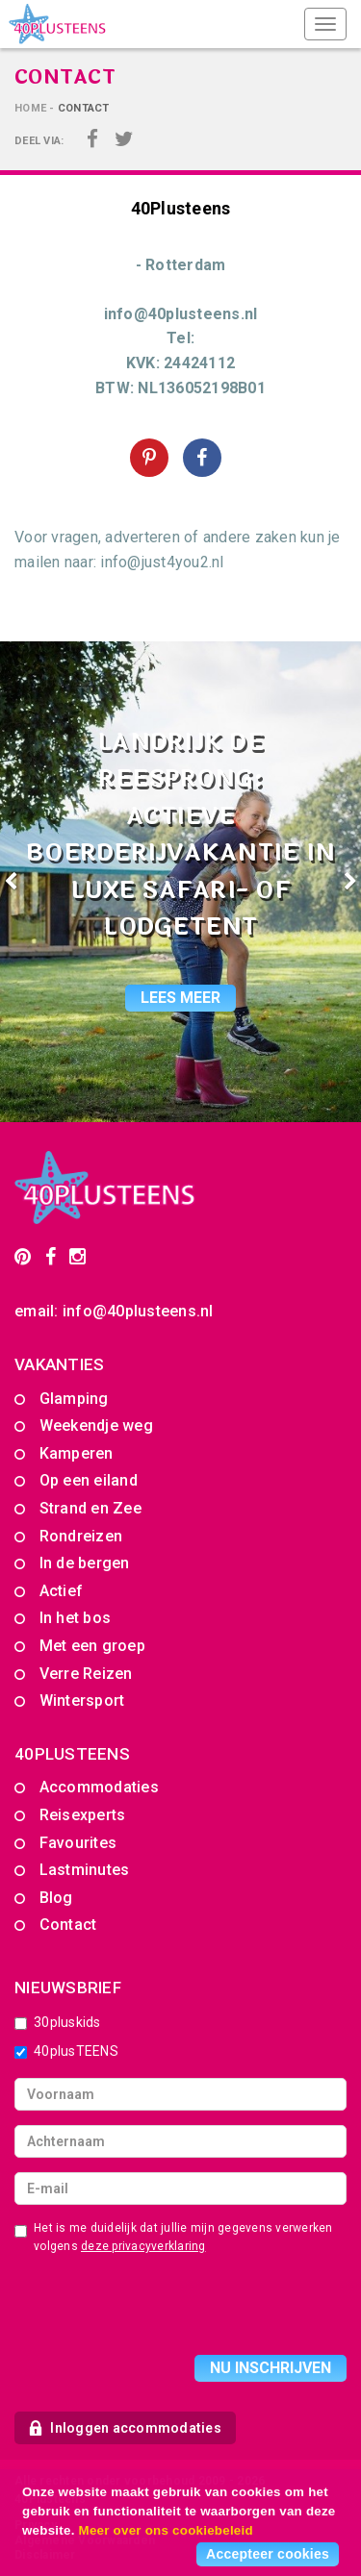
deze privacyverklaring (143, 2246)
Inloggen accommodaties (125, 2428)
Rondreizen (81, 1536)
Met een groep (92, 1646)
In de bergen (84, 1563)
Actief (61, 1591)
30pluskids (57, 2022)
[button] (27, 881)
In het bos (75, 1618)
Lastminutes (84, 1870)
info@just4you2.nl (161, 562)
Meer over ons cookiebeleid (166, 2530)
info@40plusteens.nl (138, 1311)
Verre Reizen (86, 1673)
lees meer (180, 997)
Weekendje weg (96, 1425)
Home (30, 108)
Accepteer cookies (267, 2554)
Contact (68, 1924)
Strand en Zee (90, 1508)
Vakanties (59, 1364)
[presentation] (160, 2307)
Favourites (78, 1843)
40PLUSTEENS (72, 1753)
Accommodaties (99, 1787)
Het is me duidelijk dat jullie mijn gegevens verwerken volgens (173, 2237)
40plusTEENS (66, 2051)
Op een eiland (88, 1480)
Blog (56, 1897)
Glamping (74, 1398)
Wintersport (82, 1700)
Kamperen (76, 1453)
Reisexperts (82, 1815)
